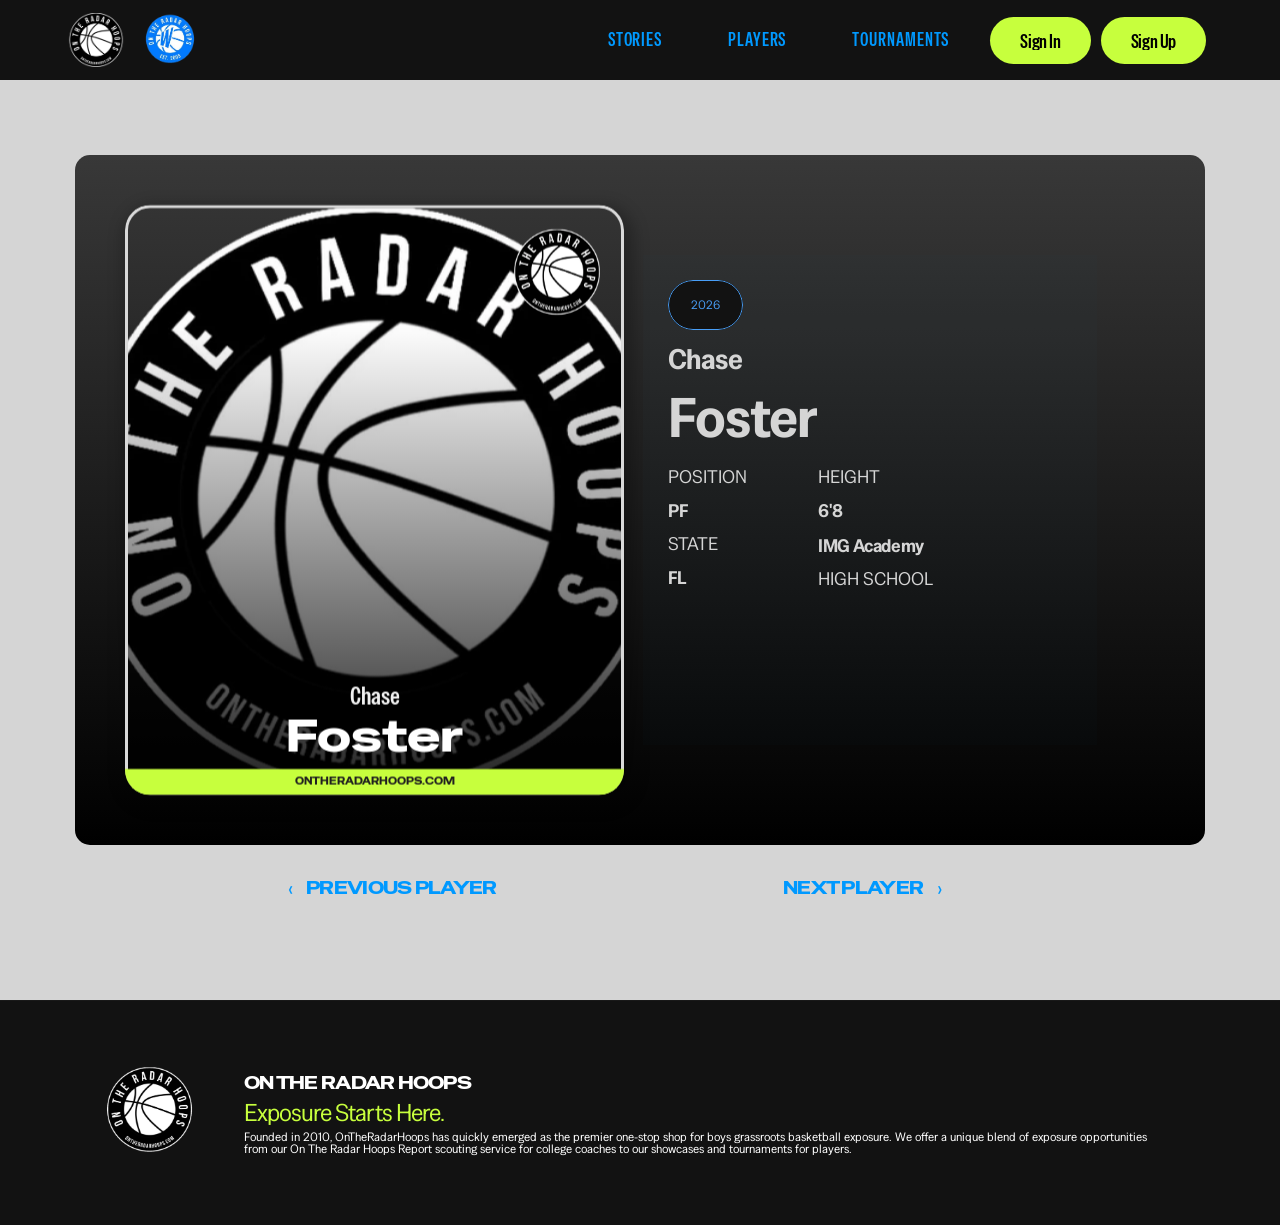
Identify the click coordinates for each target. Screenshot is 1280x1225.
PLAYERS (757, 39)
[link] (96, 40)
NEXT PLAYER (853, 887)
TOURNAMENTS (900, 39)
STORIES (635, 39)
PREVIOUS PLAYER (401, 887)
